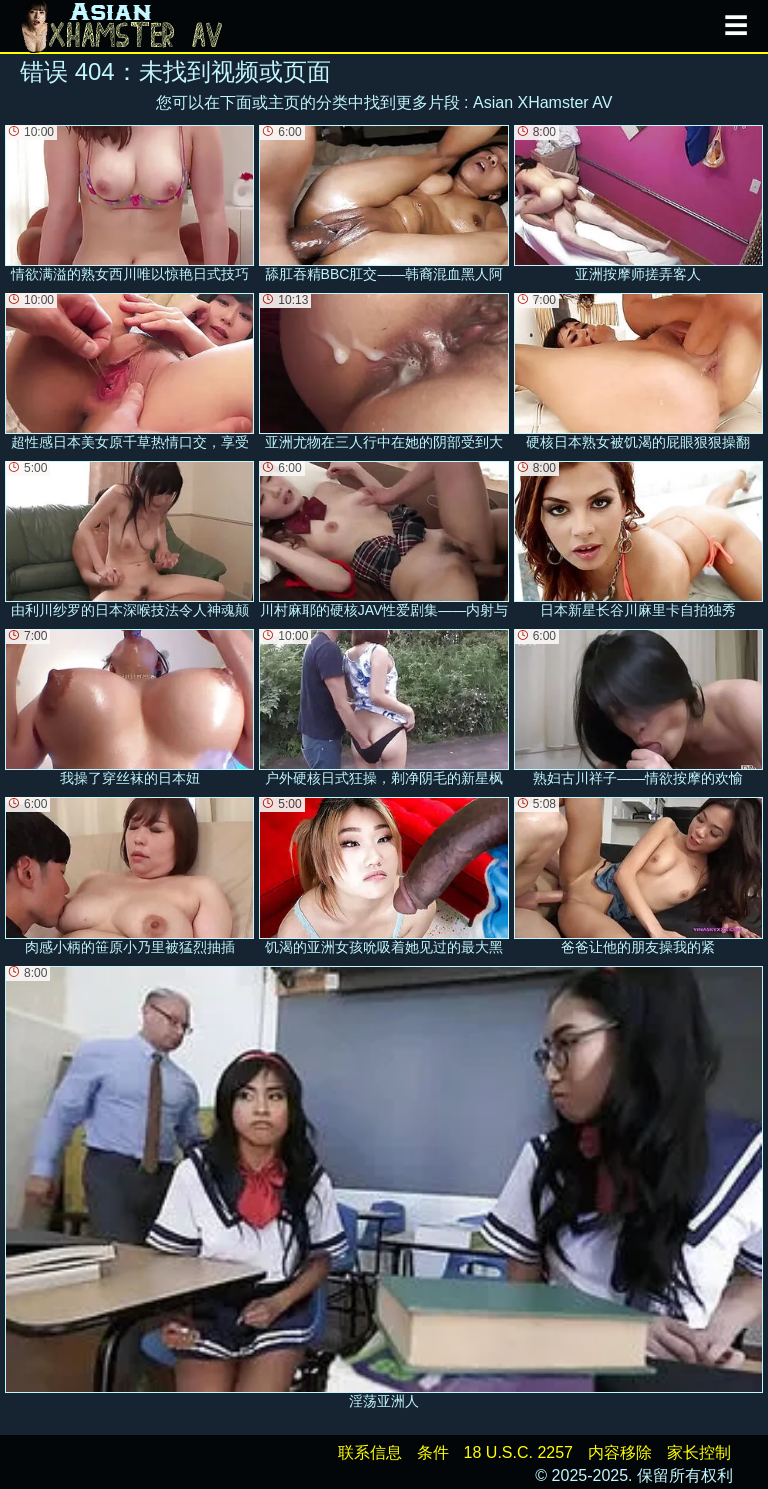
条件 (433, 1452)
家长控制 (699, 1452)
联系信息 (370, 1452)
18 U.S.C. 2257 (518, 1452)
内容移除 (620, 1452)
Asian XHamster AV (542, 102)
